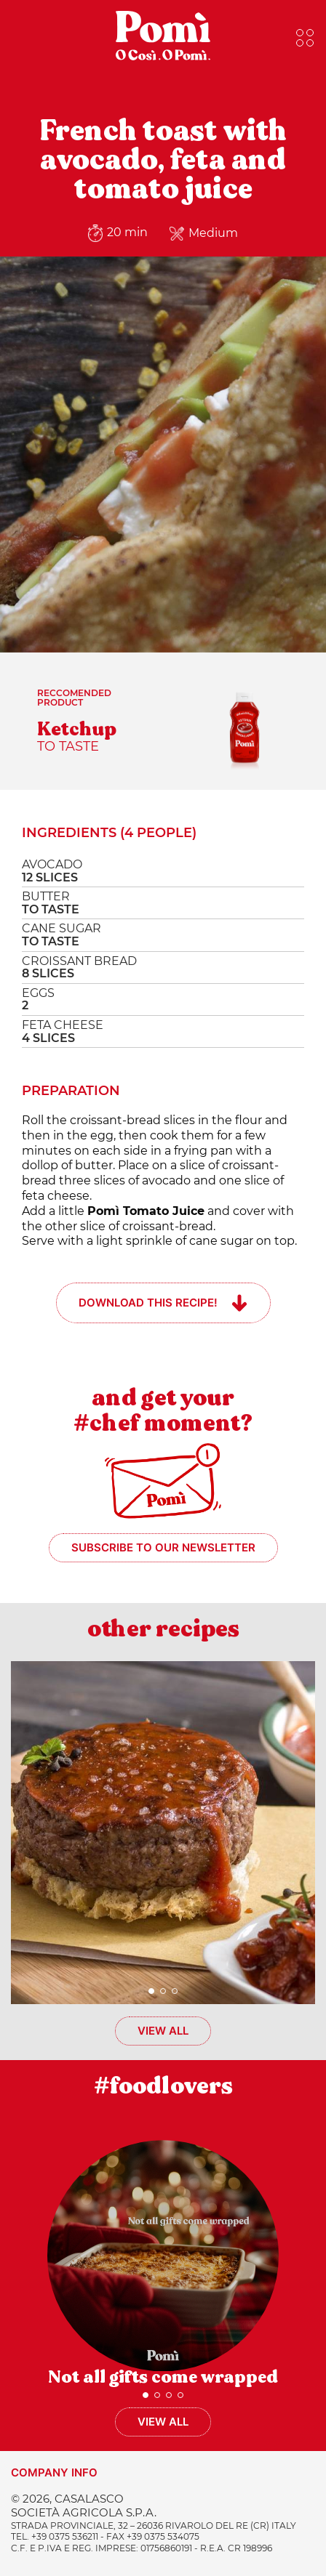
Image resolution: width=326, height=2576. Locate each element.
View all (163, 2031)
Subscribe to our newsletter (163, 1547)
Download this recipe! (148, 1302)
